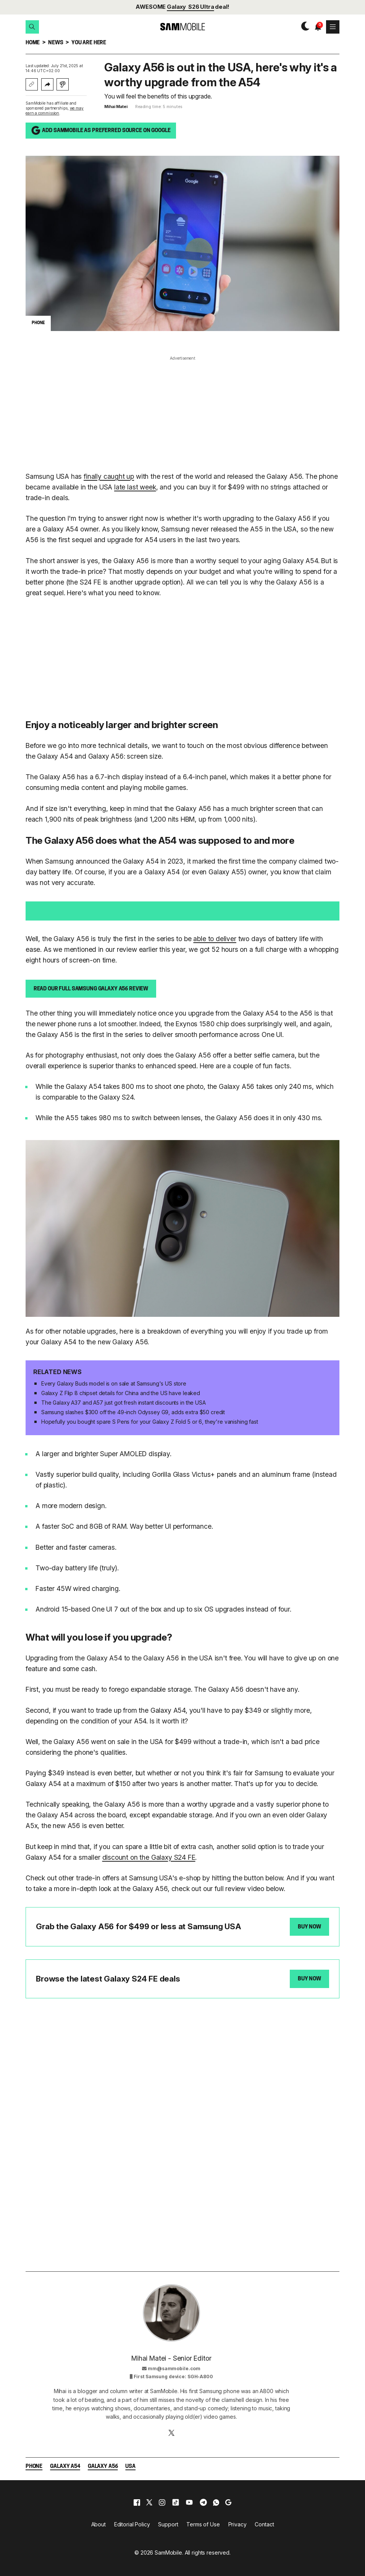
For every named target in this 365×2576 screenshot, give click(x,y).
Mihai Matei (116, 106)
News (55, 43)
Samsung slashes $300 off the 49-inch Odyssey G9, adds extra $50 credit (133, 1412)
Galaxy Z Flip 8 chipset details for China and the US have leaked (120, 1393)
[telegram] (203, 2502)
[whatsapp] (216, 2502)
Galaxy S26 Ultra (190, 6)
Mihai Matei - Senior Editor (171, 2358)
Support (168, 2524)
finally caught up (109, 476)
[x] (149, 2502)
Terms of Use (203, 2524)
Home (33, 43)
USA (130, 2466)
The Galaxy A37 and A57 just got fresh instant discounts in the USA (123, 1402)
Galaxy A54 (65, 2466)
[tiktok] (175, 2502)
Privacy (237, 2524)
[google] (228, 2502)
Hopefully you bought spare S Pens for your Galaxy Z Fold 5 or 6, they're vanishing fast (149, 1421)
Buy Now (309, 1927)
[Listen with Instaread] (63, 84)
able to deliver (214, 939)
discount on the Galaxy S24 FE (148, 1857)
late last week (135, 487)
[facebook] (137, 2502)
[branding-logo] (182, 26)
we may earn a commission (55, 110)
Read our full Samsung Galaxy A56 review (91, 989)
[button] (32, 27)
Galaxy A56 (103, 2466)
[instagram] (162, 2502)
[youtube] (189, 2502)
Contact (264, 2524)
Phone (34, 2466)
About (98, 2524)
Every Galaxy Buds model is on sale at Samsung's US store (113, 1383)
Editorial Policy (132, 2524)
